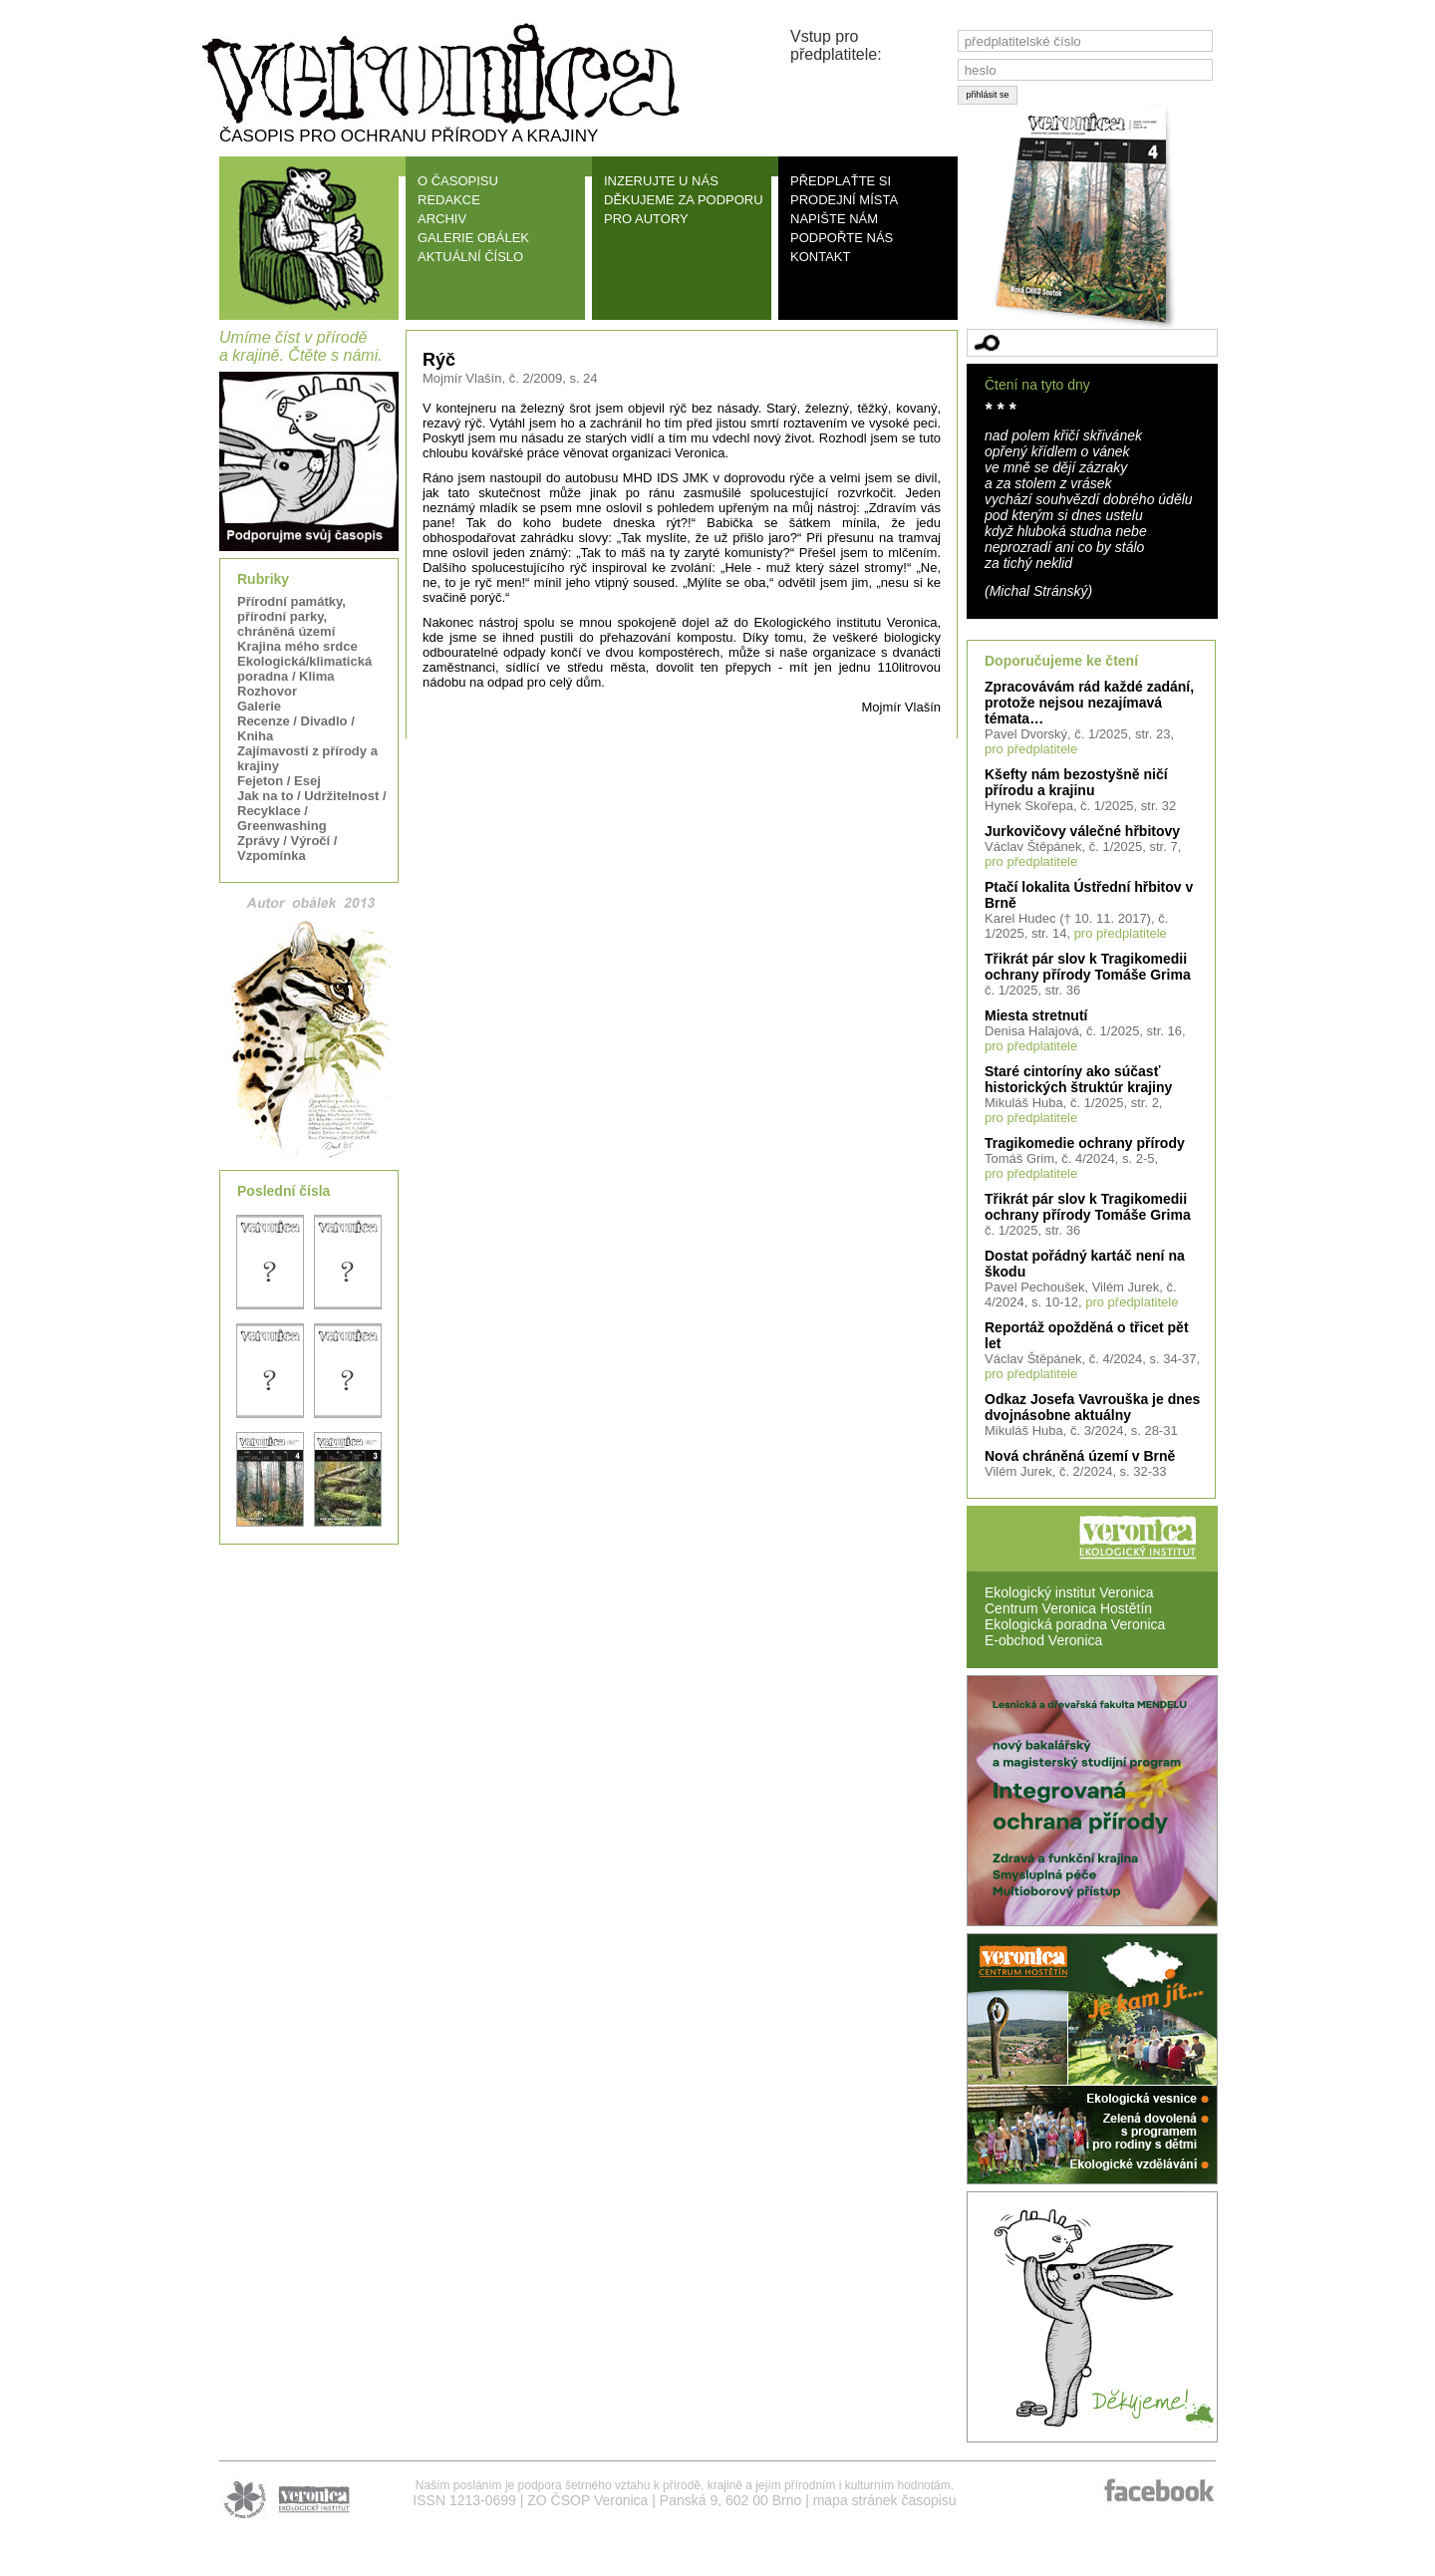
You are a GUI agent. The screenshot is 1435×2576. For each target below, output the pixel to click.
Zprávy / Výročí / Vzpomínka (287, 848)
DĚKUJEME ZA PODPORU (683, 199)
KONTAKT (820, 256)
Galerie (259, 706)
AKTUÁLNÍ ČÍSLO (470, 256)
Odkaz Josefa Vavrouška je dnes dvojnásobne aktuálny (1092, 1407)
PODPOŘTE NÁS (841, 237)
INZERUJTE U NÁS (661, 180)
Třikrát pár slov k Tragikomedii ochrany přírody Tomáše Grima (1088, 967)
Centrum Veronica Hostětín (1068, 1608)
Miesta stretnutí (1036, 1015)
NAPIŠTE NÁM (834, 218)
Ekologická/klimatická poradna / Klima (304, 669)
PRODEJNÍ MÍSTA (844, 199)
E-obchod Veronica (1043, 1640)
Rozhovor (267, 691)
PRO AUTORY (646, 218)
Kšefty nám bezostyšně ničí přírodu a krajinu (1076, 782)
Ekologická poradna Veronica (1075, 1624)
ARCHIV (442, 218)
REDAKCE (449, 199)
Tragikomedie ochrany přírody (1085, 1143)
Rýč (439, 360)
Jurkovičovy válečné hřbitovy (1082, 831)
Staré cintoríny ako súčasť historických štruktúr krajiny (1078, 1079)
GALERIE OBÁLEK (473, 237)
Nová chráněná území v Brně (1080, 1456)
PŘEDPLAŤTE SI (840, 180)
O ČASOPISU (458, 180)
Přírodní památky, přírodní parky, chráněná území (291, 616)
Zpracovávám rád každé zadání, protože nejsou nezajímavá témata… (1089, 702)
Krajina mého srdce (297, 646)
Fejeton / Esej (279, 780)
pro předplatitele (1031, 748)
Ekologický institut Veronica (1069, 1592)
